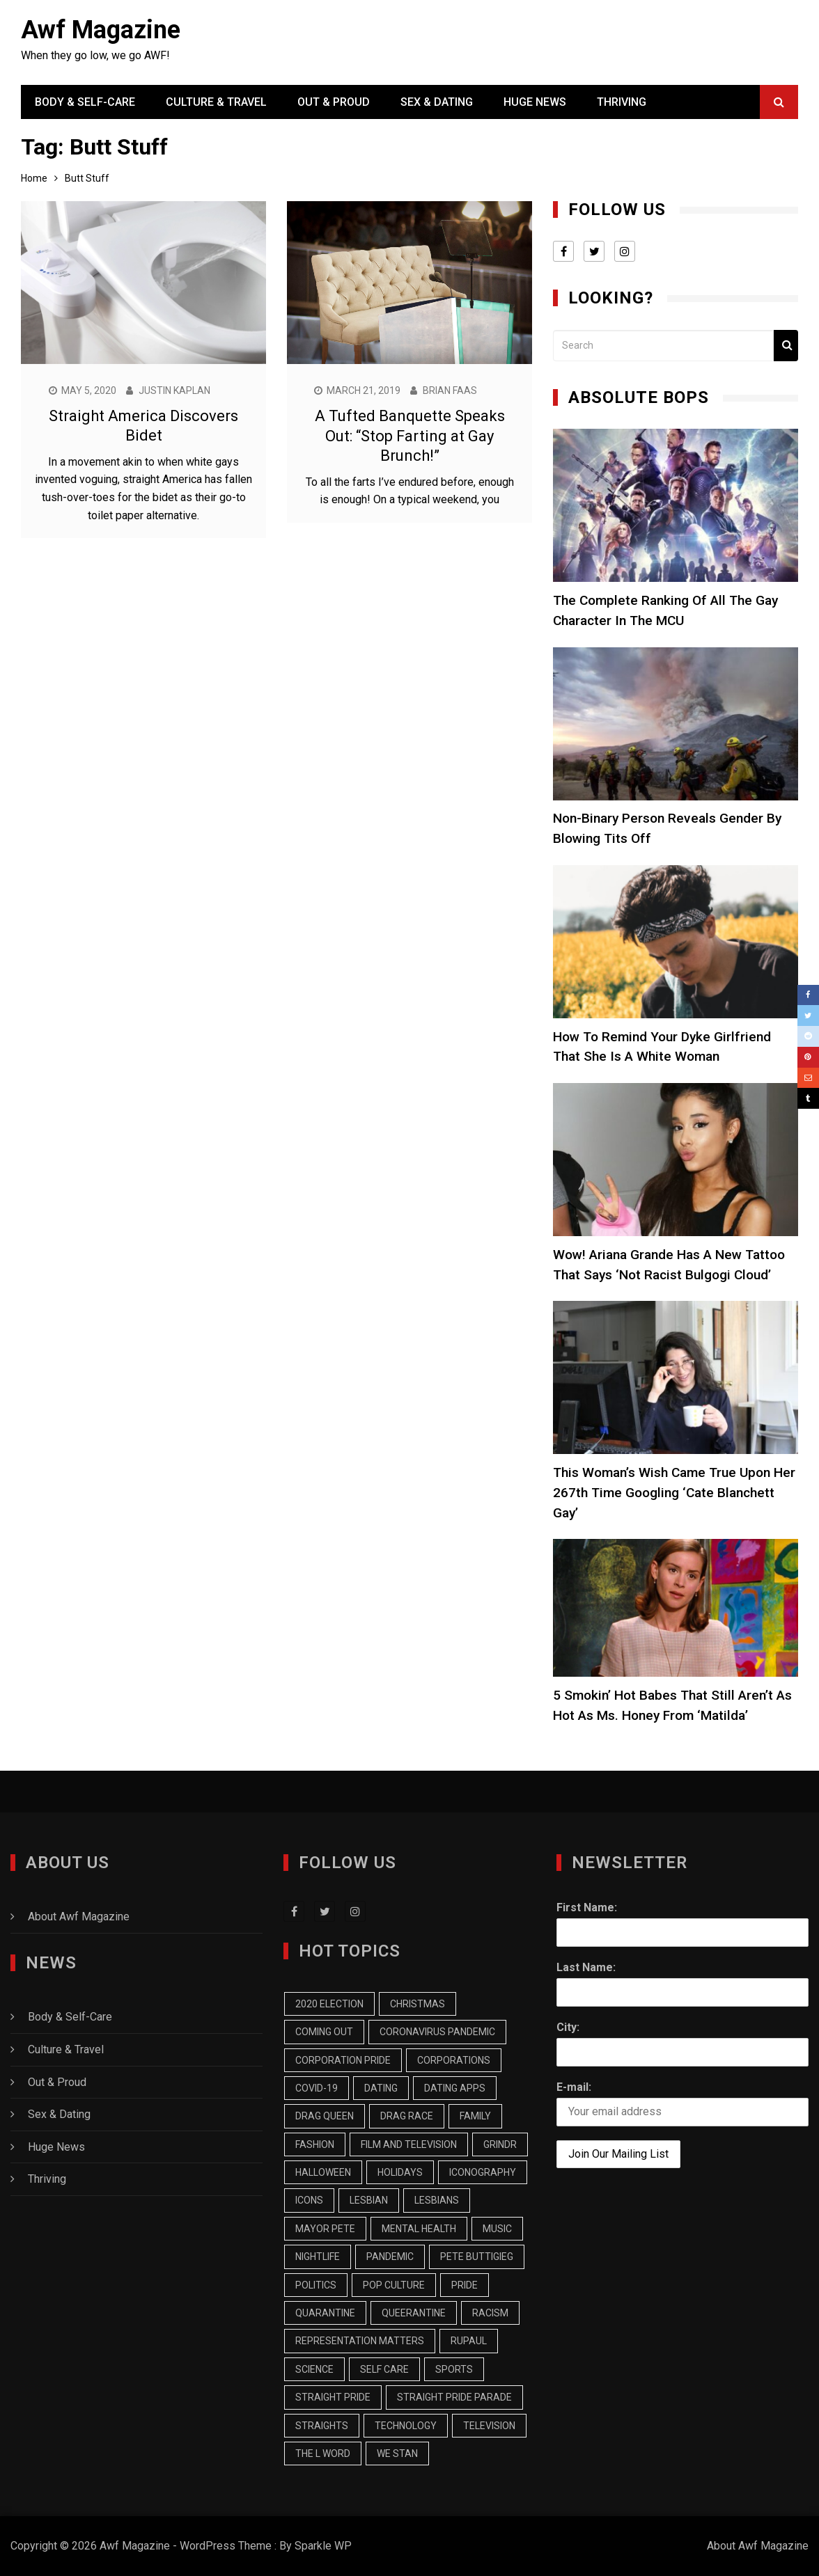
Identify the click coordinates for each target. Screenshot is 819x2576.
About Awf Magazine (79, 1916)
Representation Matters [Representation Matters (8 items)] (359, 2340)
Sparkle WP (323, 2545)
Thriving (621, 102)
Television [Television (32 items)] (489, 2425)
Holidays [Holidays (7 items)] (400, 2172)
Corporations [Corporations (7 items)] (453, 2060)
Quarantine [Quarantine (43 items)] (325, 2312)
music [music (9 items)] (497, 2228)
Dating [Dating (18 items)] (381, 2088)
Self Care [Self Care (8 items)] (384, 2369)
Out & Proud (333, 102)
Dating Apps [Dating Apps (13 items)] (454, 2088)
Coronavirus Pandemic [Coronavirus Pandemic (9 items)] (437, 2031)
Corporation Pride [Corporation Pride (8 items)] (343, 2060)
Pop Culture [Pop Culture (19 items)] (394, 2285)
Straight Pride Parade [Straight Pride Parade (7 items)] (454, 2397)
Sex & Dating (436, 102)
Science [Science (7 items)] (314, 2369)
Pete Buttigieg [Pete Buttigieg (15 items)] (476, 2256)
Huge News (535, 102)
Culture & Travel (216, 102)
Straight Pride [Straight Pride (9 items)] (332, 2397)
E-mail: (573, 2087)
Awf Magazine (100, 30)
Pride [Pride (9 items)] (464, 2285)
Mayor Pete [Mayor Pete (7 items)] (325, 2228)
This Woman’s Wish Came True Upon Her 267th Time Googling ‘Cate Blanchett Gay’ (674, 1492)
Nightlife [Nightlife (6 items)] (317, 2256)
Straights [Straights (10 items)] (321, 2425)
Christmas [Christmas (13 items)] (417, 2003)
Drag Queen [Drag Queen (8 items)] (324, 2115)
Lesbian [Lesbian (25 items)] (369, 2200)
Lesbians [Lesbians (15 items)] (436, 2200)
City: (567, 2027)
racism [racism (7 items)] (490, 2312)
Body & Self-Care (85, 102)
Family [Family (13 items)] (475, 2115)
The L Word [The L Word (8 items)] (322, 2453)
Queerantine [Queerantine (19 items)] (414, 2312)
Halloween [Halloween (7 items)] (323, 2172)
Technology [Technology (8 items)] (406, 2425)
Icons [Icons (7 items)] (309, 2200)
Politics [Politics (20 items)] (315, 2285)
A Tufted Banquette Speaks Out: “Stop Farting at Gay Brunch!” (410, 435)
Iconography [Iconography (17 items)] (482, 2172)
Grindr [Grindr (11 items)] (500, 2144)
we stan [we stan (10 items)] (397, 2453)
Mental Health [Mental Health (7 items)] (419, 2228)
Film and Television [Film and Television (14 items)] (409, 2144)
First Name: (586, 1907)
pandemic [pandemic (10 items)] (390, 2256)
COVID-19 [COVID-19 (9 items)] (316, 2088)
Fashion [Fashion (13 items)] (314, 2144)
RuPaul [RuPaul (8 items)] (469, 2340)
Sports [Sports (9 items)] (454, 2369)
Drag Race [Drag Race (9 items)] (406, 2115)
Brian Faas (450, 390)
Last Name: (586, 1967)
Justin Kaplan (174, 390)
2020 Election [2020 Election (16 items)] (329, 2003)
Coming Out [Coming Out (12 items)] (324, 2031)
